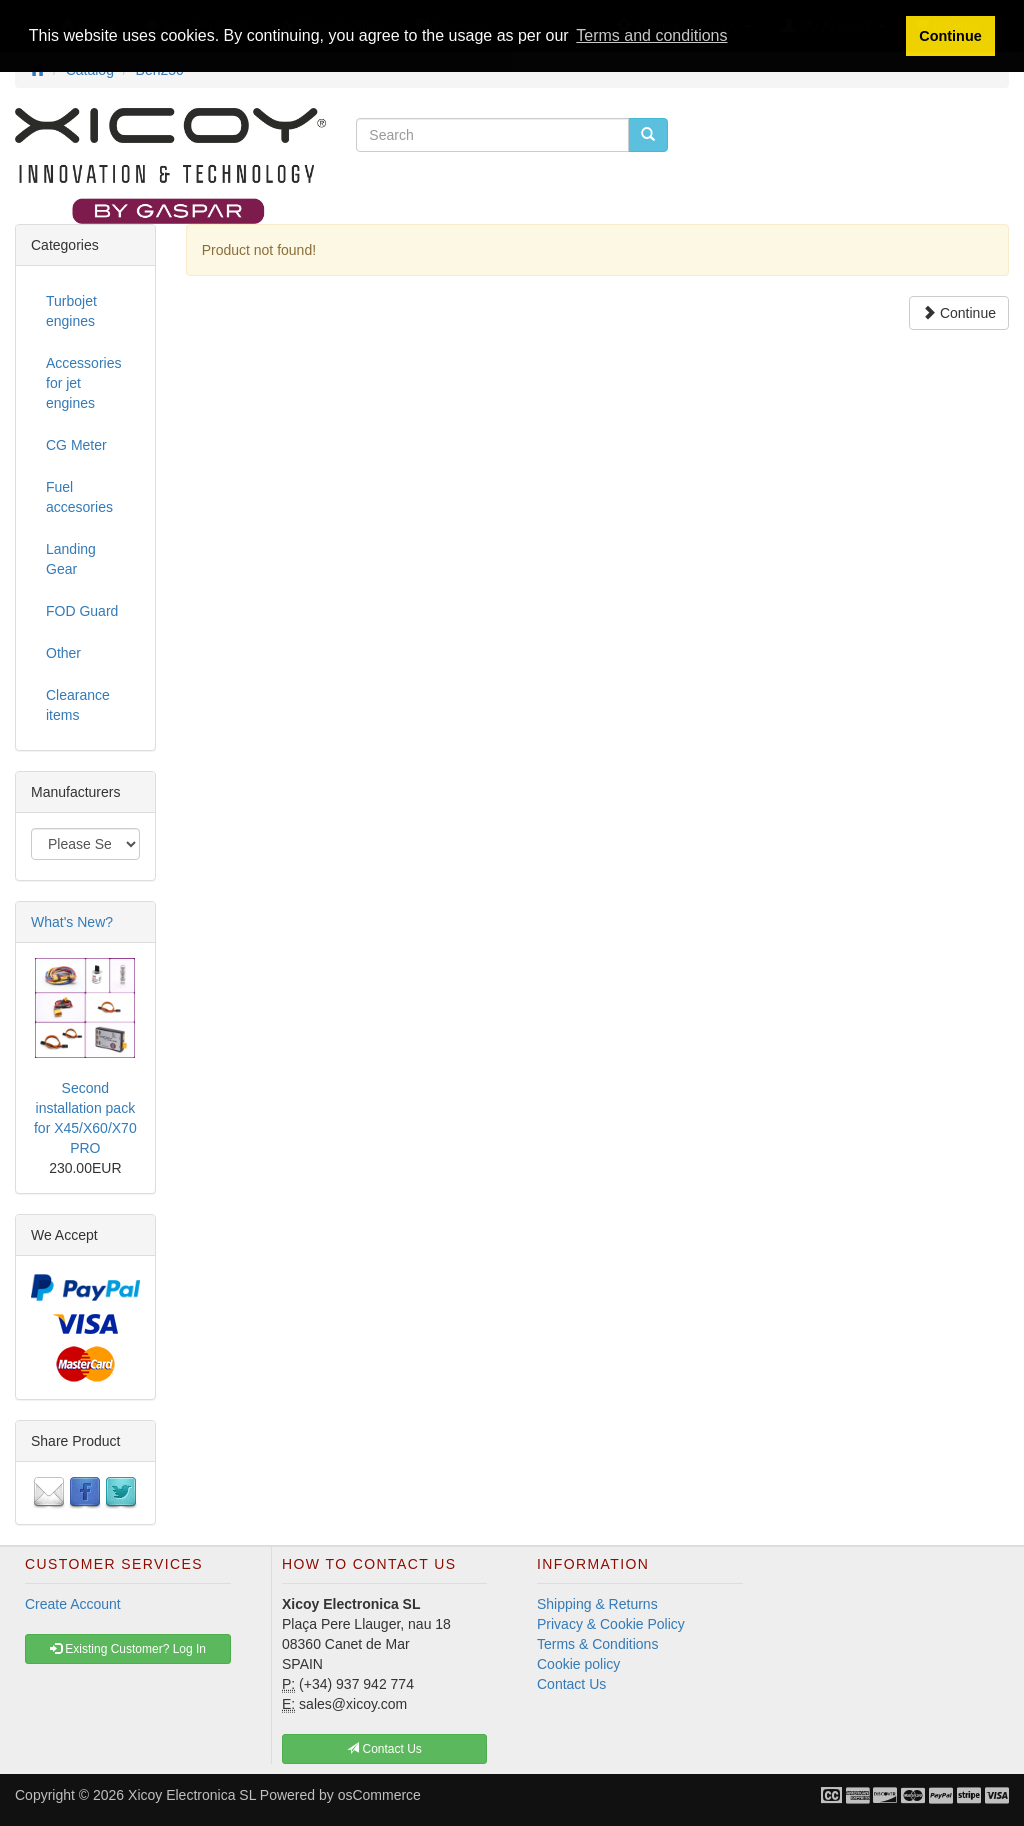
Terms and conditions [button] (651, 35)
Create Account (73, 1604)
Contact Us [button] (384, 1749)
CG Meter (76, 445)
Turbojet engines (71, 311)
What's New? (72, 922)
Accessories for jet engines (83, 383)
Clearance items (78, 705)
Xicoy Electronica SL (192, 1795)
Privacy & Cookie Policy (611, 1624)
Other (63, 653)
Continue (959, 313)
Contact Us (571, 1684)
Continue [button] (950, 36)
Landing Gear (71, 559)
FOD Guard (82, 611)
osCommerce (379, 1795)
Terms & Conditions (597, 1644)
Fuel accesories (79, 497)
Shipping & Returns (597, 1604)
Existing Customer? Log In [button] (128, 1649)
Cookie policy (578, 1664)
